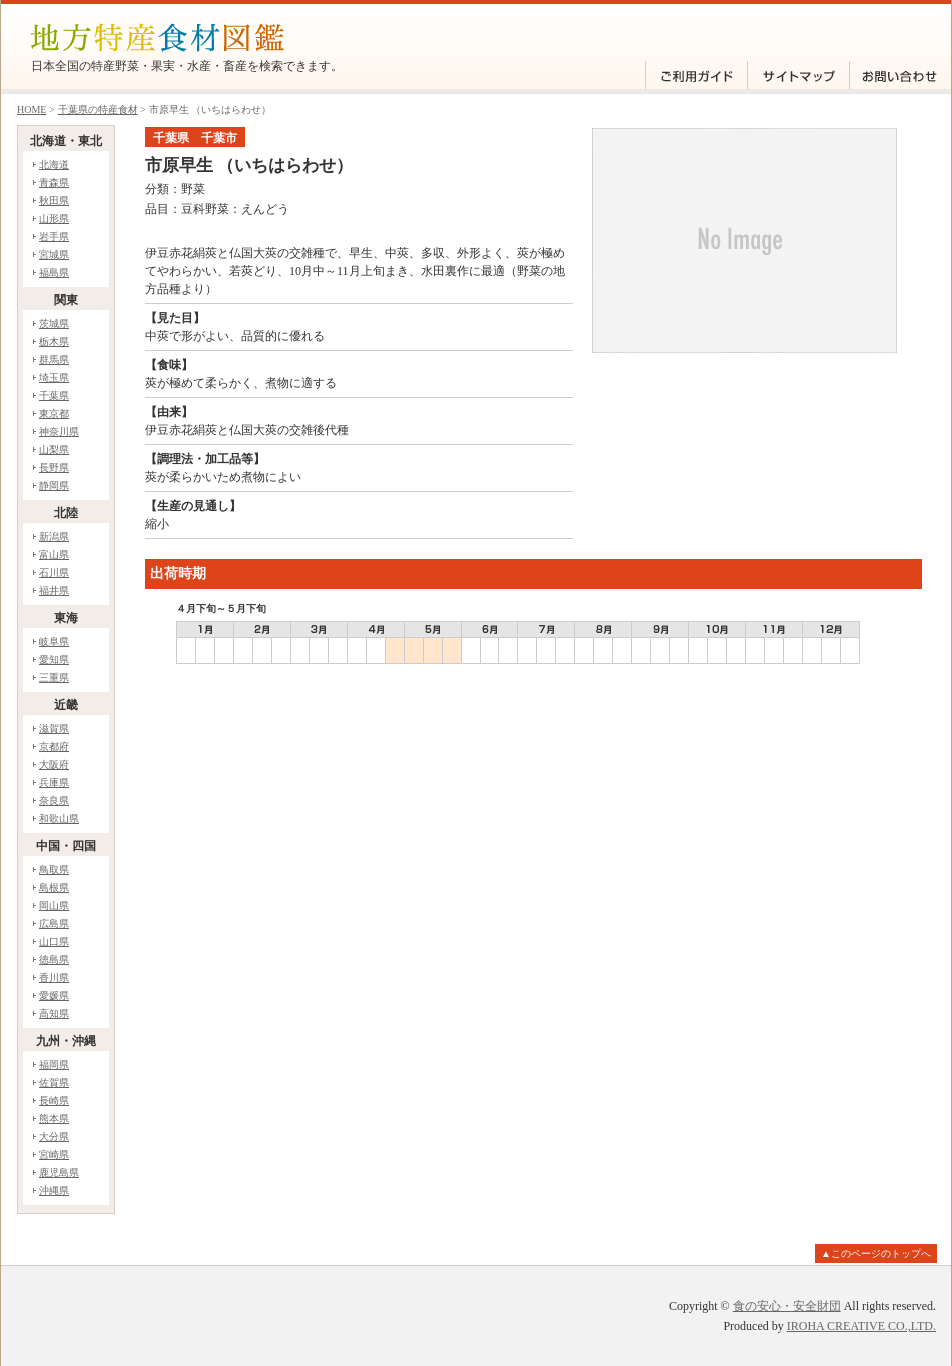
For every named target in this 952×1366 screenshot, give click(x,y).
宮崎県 (54, 1154)
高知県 (54, 1013)
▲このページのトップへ (876, 1253)
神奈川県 (59, 431)
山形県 (54, 218)
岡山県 (54, 905)
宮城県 (54, 254)
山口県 (54, 941)
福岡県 (54, 1064)
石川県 (54, 572)
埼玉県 (54, 377)
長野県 (54, 467)
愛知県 (54, 659)
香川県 (54, 977)
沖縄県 (54, 1190)
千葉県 (54, 395)
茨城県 (54, 323)
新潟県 (54, 536)
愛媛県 (54, 995)
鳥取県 (54, 869)
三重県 (54, 677)
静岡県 (54, 485)
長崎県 (54, 1100)
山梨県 (54, 449)
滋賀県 (54, 728)
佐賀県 (54, 1082)
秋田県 (54, 200)
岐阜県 (54, 641)
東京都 (54, 413)
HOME (31, 109)
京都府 (54, 746)
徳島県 (54, 959)
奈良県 (54, 800)
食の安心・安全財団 (787, 1306)
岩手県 (54, 236)
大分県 (54, 1136)
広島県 (54, 923)
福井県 (54, 590)
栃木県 (54, 341)
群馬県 (54, 359)
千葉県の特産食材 (98, 109)
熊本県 (54, 1118)
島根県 (54, 887)
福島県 (54, 272)
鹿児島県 (59, 1172)
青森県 (54, 182)
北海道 (54, 164)
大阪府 (54, 764)
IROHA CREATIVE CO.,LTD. (861, 1326)
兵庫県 (54, 782)
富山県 (54, 554)
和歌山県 (59, 818)
